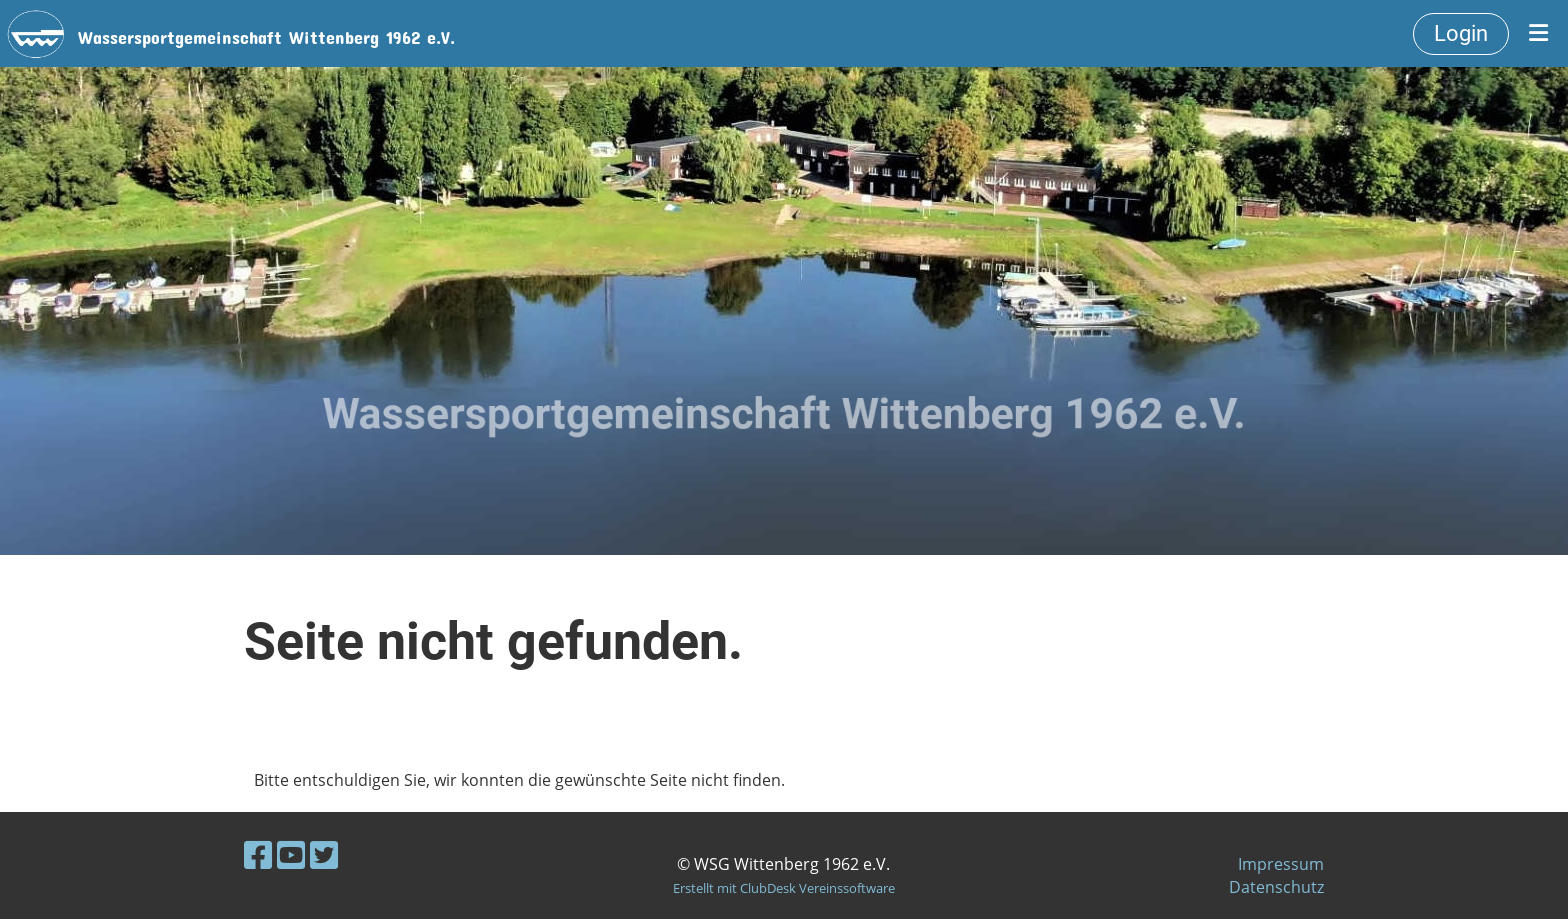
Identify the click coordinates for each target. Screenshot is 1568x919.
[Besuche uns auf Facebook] (258, 854)
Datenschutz (1276, 887)
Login (1461, 33)
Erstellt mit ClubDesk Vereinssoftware (784, 888)
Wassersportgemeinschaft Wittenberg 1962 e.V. (266, 33)
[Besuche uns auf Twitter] (324, 854)
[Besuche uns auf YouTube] (291, 854)
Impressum (1281, 864)
